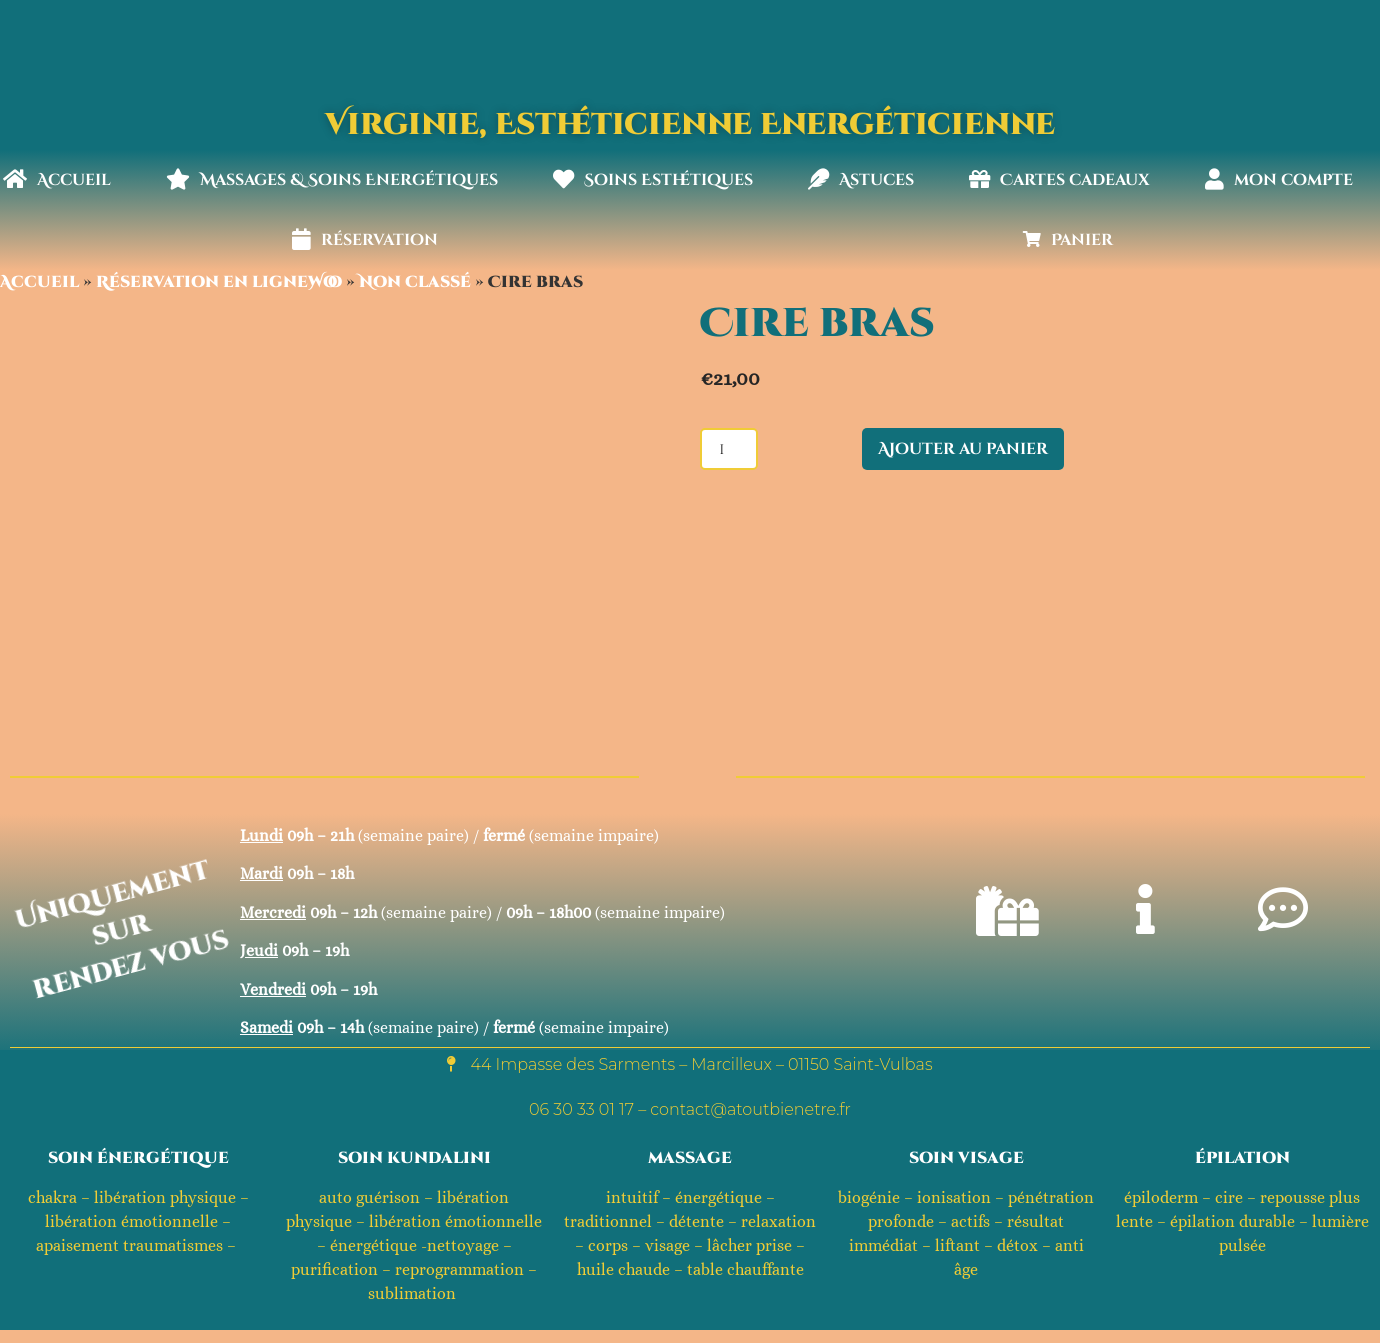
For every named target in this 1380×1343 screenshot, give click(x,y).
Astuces (861, 180)
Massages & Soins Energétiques (332, 180)
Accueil (57, 180)
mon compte (1279, 180)
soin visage (966, 1158)
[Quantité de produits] (729, 449)
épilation (1242, 1158)
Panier (1068, 240)
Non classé (415, 282)
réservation (365, 240)
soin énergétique (138, 1158)
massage (690, 1158)
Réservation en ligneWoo (219, 282)
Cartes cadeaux (1059, 180)
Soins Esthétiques (653, 180)
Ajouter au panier (963, 449)
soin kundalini (414, 1158)
